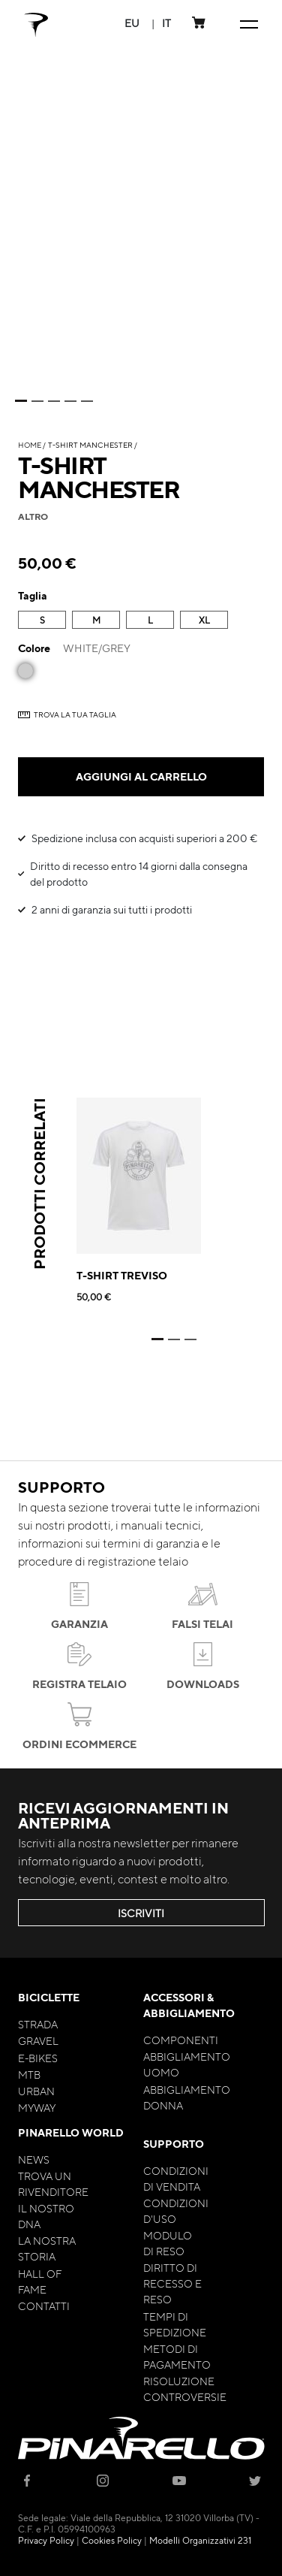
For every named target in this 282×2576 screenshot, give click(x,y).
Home (29, 444)
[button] (132, 23)
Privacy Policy (46, 2540)
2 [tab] (38, 401)
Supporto (173, 2144)
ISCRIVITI (141, 1912)
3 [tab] (54, 401)
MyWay (37, 2107)
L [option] (150, 620)
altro (33, 516)
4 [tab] (70, 401)
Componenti (180, 2039)
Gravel (38, 2040)
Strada (38, 2024)
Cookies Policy (112, 2540)
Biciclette (49, 1997)
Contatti (44, 2305)
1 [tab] (21, 401)
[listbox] (141, 622)
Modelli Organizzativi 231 (200, 2540)
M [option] (96, 620)
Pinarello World (71, 2132)
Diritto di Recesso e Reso (172, 2283)
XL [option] (204, 620)
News (34, 2159)
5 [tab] (87, 401)
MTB (29, 2074)
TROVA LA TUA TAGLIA (75, 714)
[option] (25, 670)
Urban (36, 2090)
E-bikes (38, 2057)
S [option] (42, 620)
